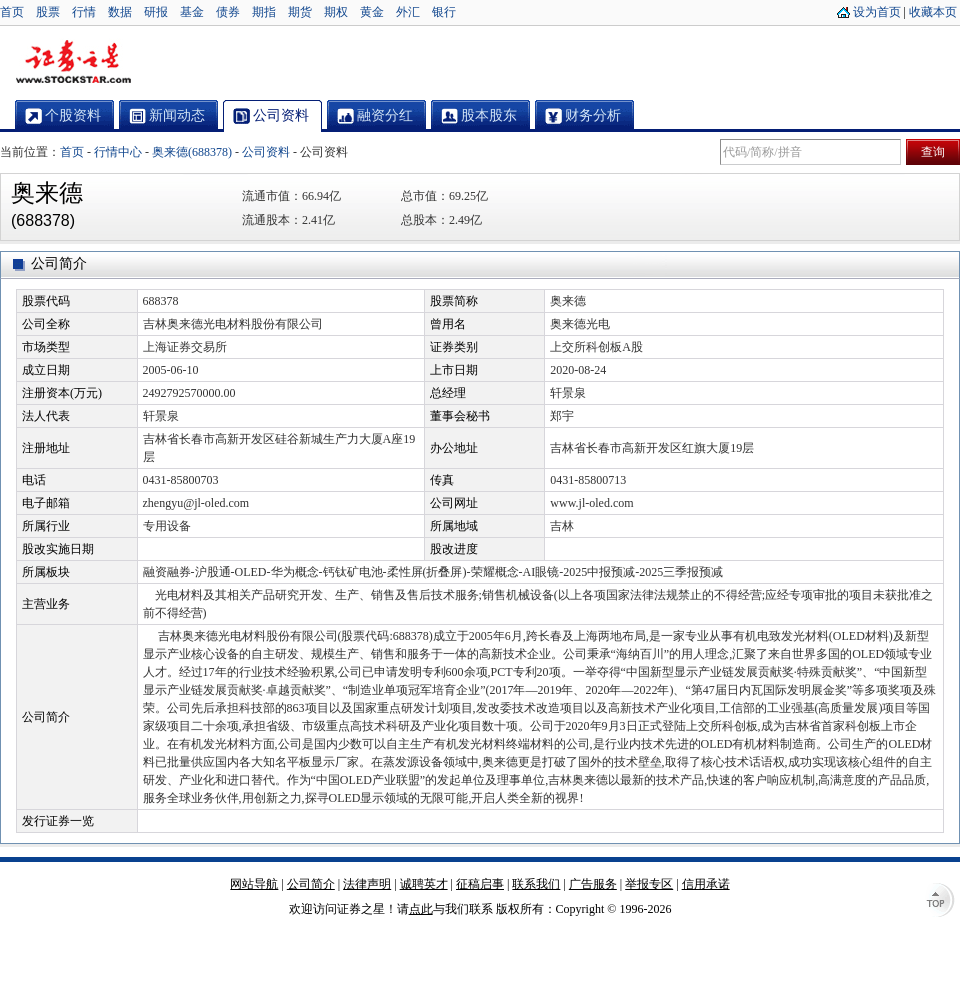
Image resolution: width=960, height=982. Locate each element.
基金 (192, 12)
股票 (48, 12)
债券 (228, 12)
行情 (84, 12)
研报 (156, 12)
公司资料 (266, 152)
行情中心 (118, 152)
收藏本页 (933, 12)
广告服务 (593, 884)
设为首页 (877, 12)
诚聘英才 (424, 884)
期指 (264, 12)
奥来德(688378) (192, 152)
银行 (444, 12)
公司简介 (311, 884)
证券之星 (73, 63)
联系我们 (536, 884)
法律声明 (367, 884)
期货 (300, 12)
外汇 (408, 12)
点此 (421, 909)
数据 (120, 12)
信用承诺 (706, 884)
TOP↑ (940, 902)
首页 (12, 12)
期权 (336, 12)
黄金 (372, 12)
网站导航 (254, 884)
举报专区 (649, 884)
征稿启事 (480, 884)
